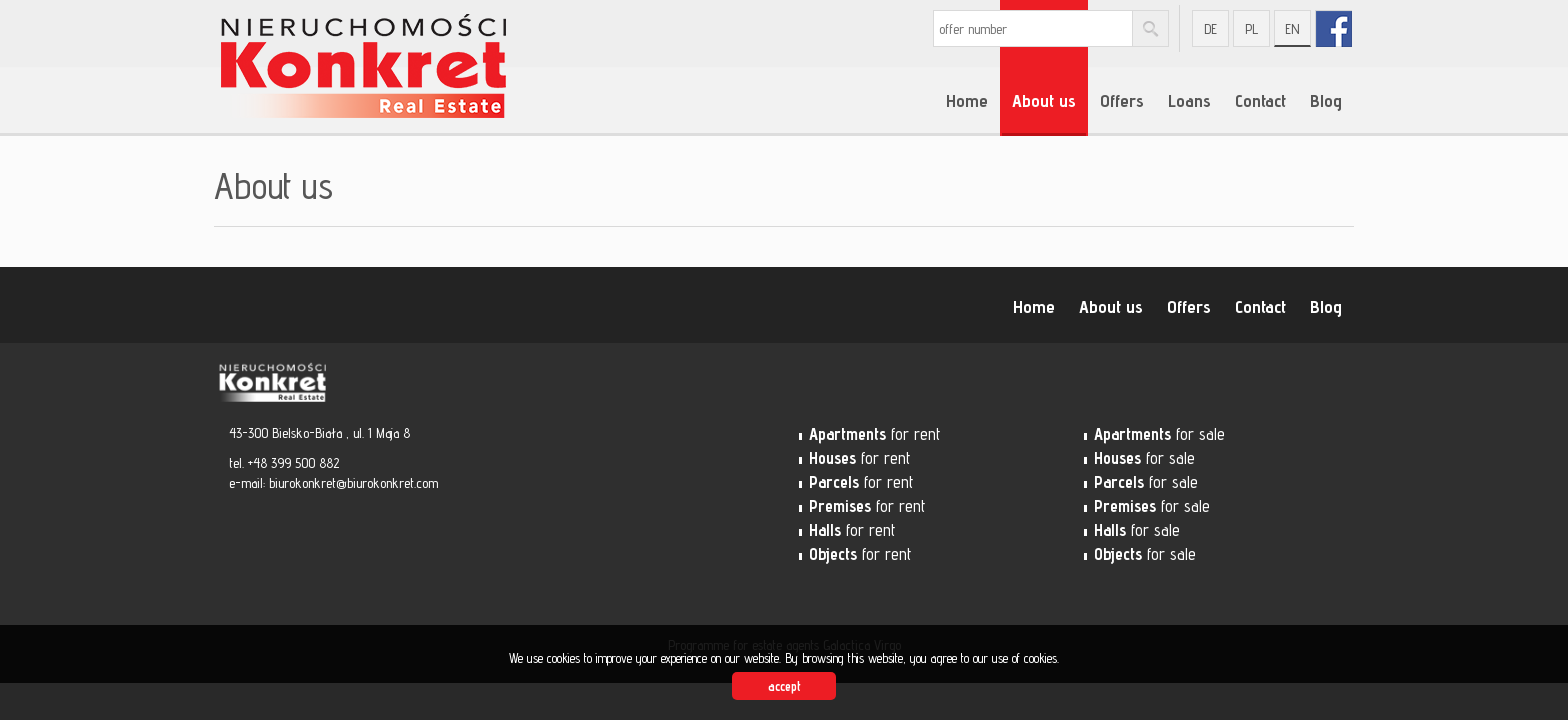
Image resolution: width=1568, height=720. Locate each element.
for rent (874, 434)
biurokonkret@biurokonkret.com (353, 483)
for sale (1159, 434)
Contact (1260, 100)
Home (967, 100)
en (1292, 29)
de (1210, 29)
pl (1251, 29)
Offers (1122, 100)
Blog (1326, 100)
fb (1333, 28)
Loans (1189, 100)
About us (1044, 100)
